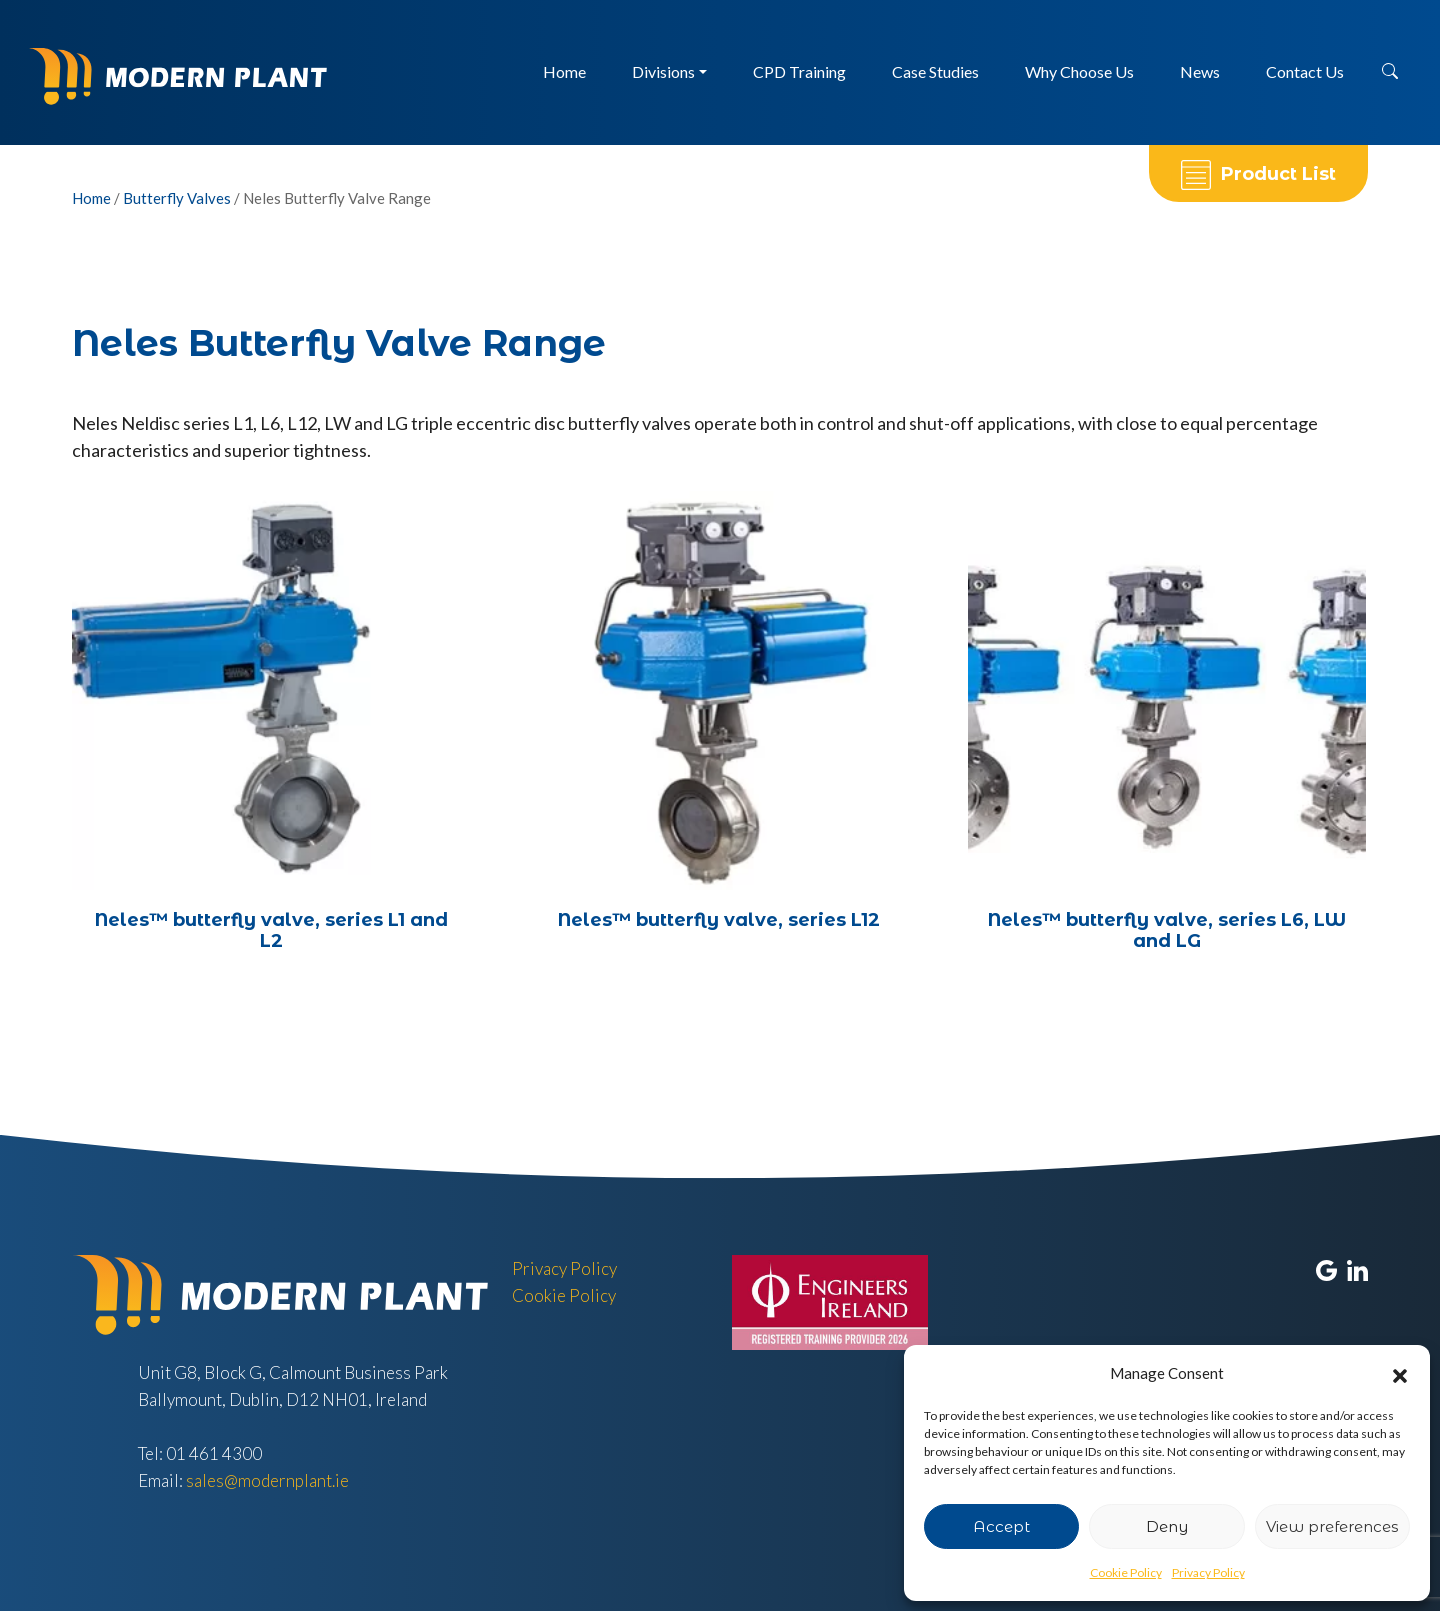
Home (564, 71)
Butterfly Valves (177, 198)
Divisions (663, 71)
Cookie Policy (1126, 1572)
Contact (1305, 71)
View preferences (1332, 1526)
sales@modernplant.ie (267, 1480)
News (1200, 71)
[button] (1400, 1374)
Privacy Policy (1208, 1572)
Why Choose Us (1079, 71)
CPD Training (799, 71)
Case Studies (935, 71)
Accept (1001, 1526)
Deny (1167, 1526)
